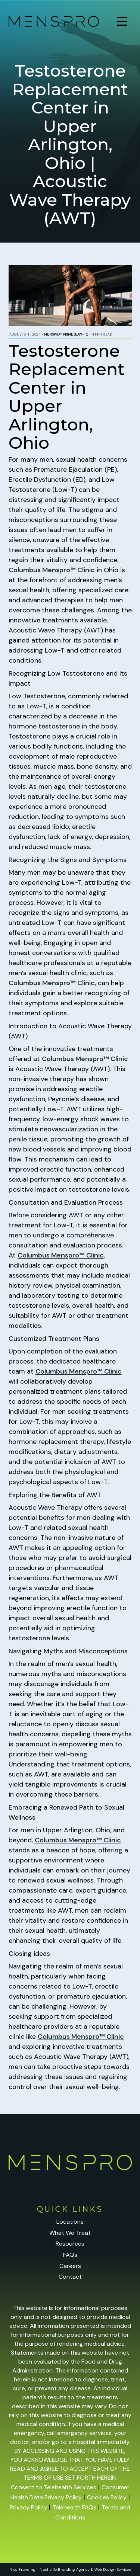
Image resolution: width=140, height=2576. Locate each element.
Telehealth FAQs (74, 2507)
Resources (70, 2243)
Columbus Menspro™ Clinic (52, 569)
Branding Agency (74, 2569)
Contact (70, 2277)
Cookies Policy (107, 2497)
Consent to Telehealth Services (53, 2487)
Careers (70, 2266)
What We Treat (70, 2233)
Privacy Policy (28, 2507)
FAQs (70, 2255)
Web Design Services (112, 2569)
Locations (70, 2222)
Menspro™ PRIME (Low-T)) (66, 334)
